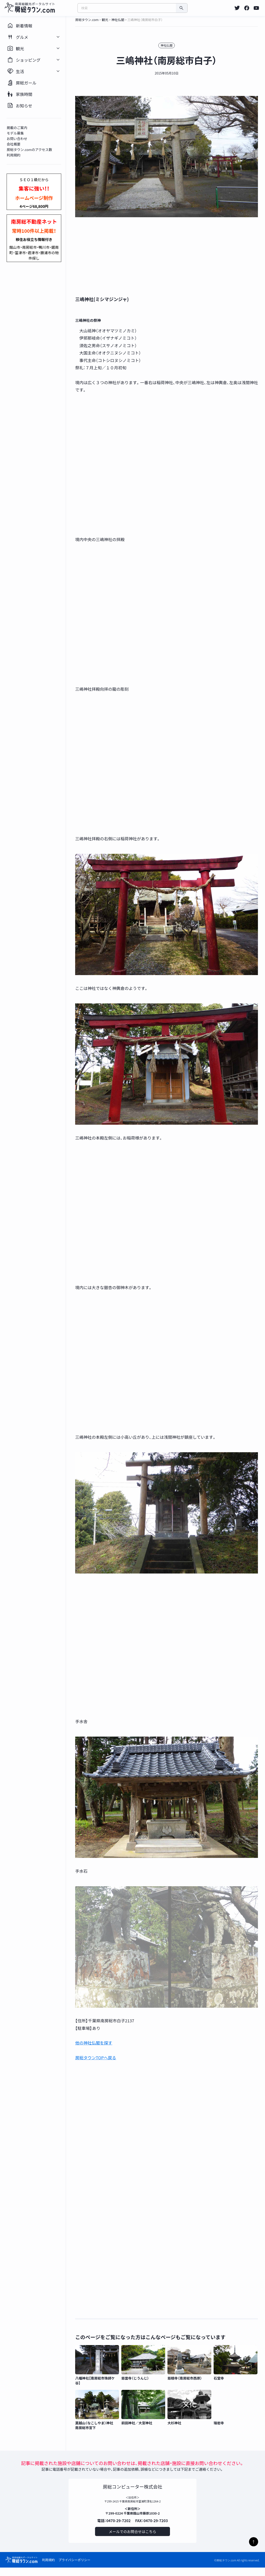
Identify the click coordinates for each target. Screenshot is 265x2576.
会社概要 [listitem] (16, 152)
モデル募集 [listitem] (17, 141)
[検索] (181, 8)
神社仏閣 (169, 54)
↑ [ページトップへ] (253, 2541)
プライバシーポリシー (74, 2568)
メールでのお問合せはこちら (132, 2540)
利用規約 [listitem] (16, 163)
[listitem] (237, 8)
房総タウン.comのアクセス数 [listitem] (32, 158)
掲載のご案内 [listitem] (19, 136)
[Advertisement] (169, 266)
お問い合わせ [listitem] (19, 147)
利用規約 (48, 2568)
